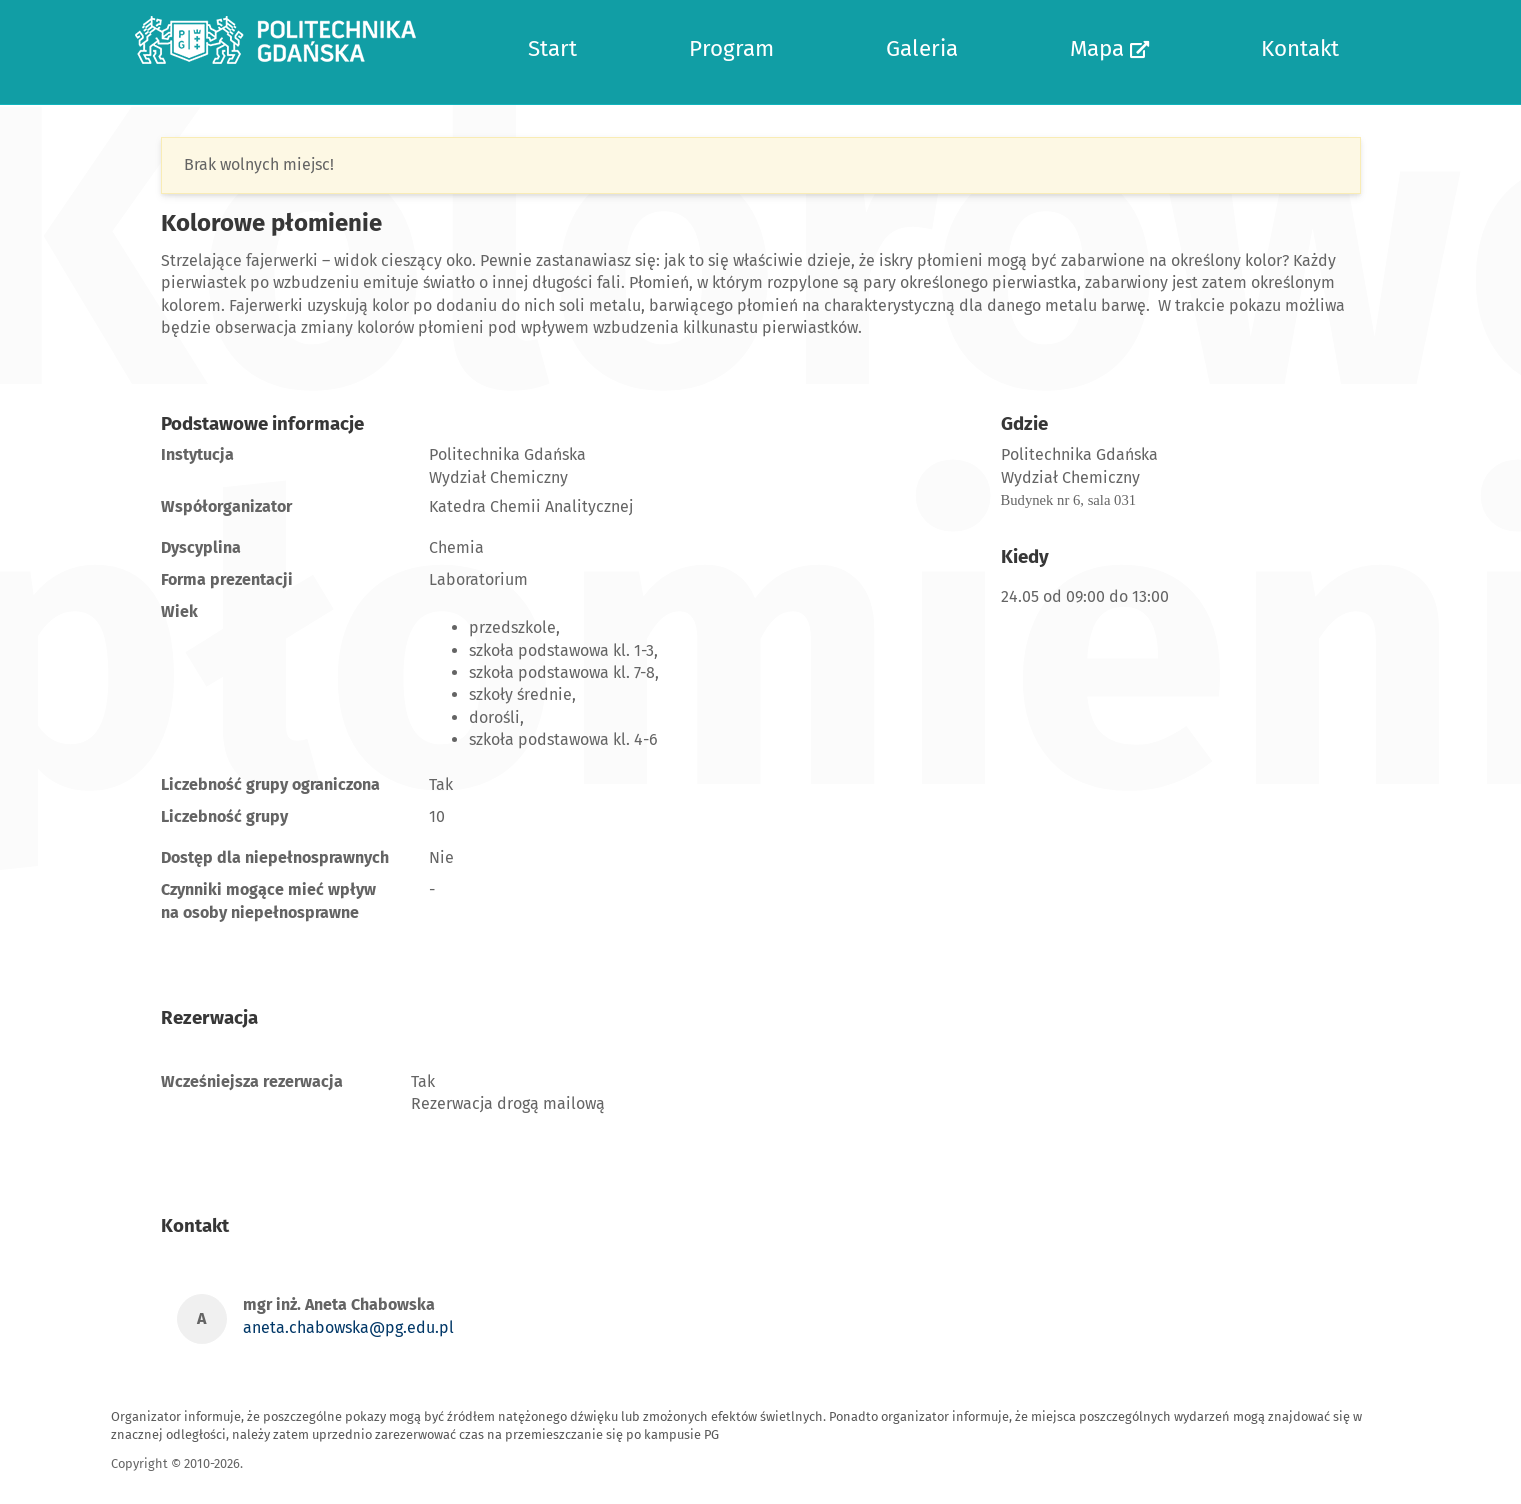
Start (552, 48)
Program (731, 48)
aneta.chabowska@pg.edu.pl (348, 1327)
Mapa (1109, 48)
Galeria (922, 48)
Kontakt (1300, 48)
